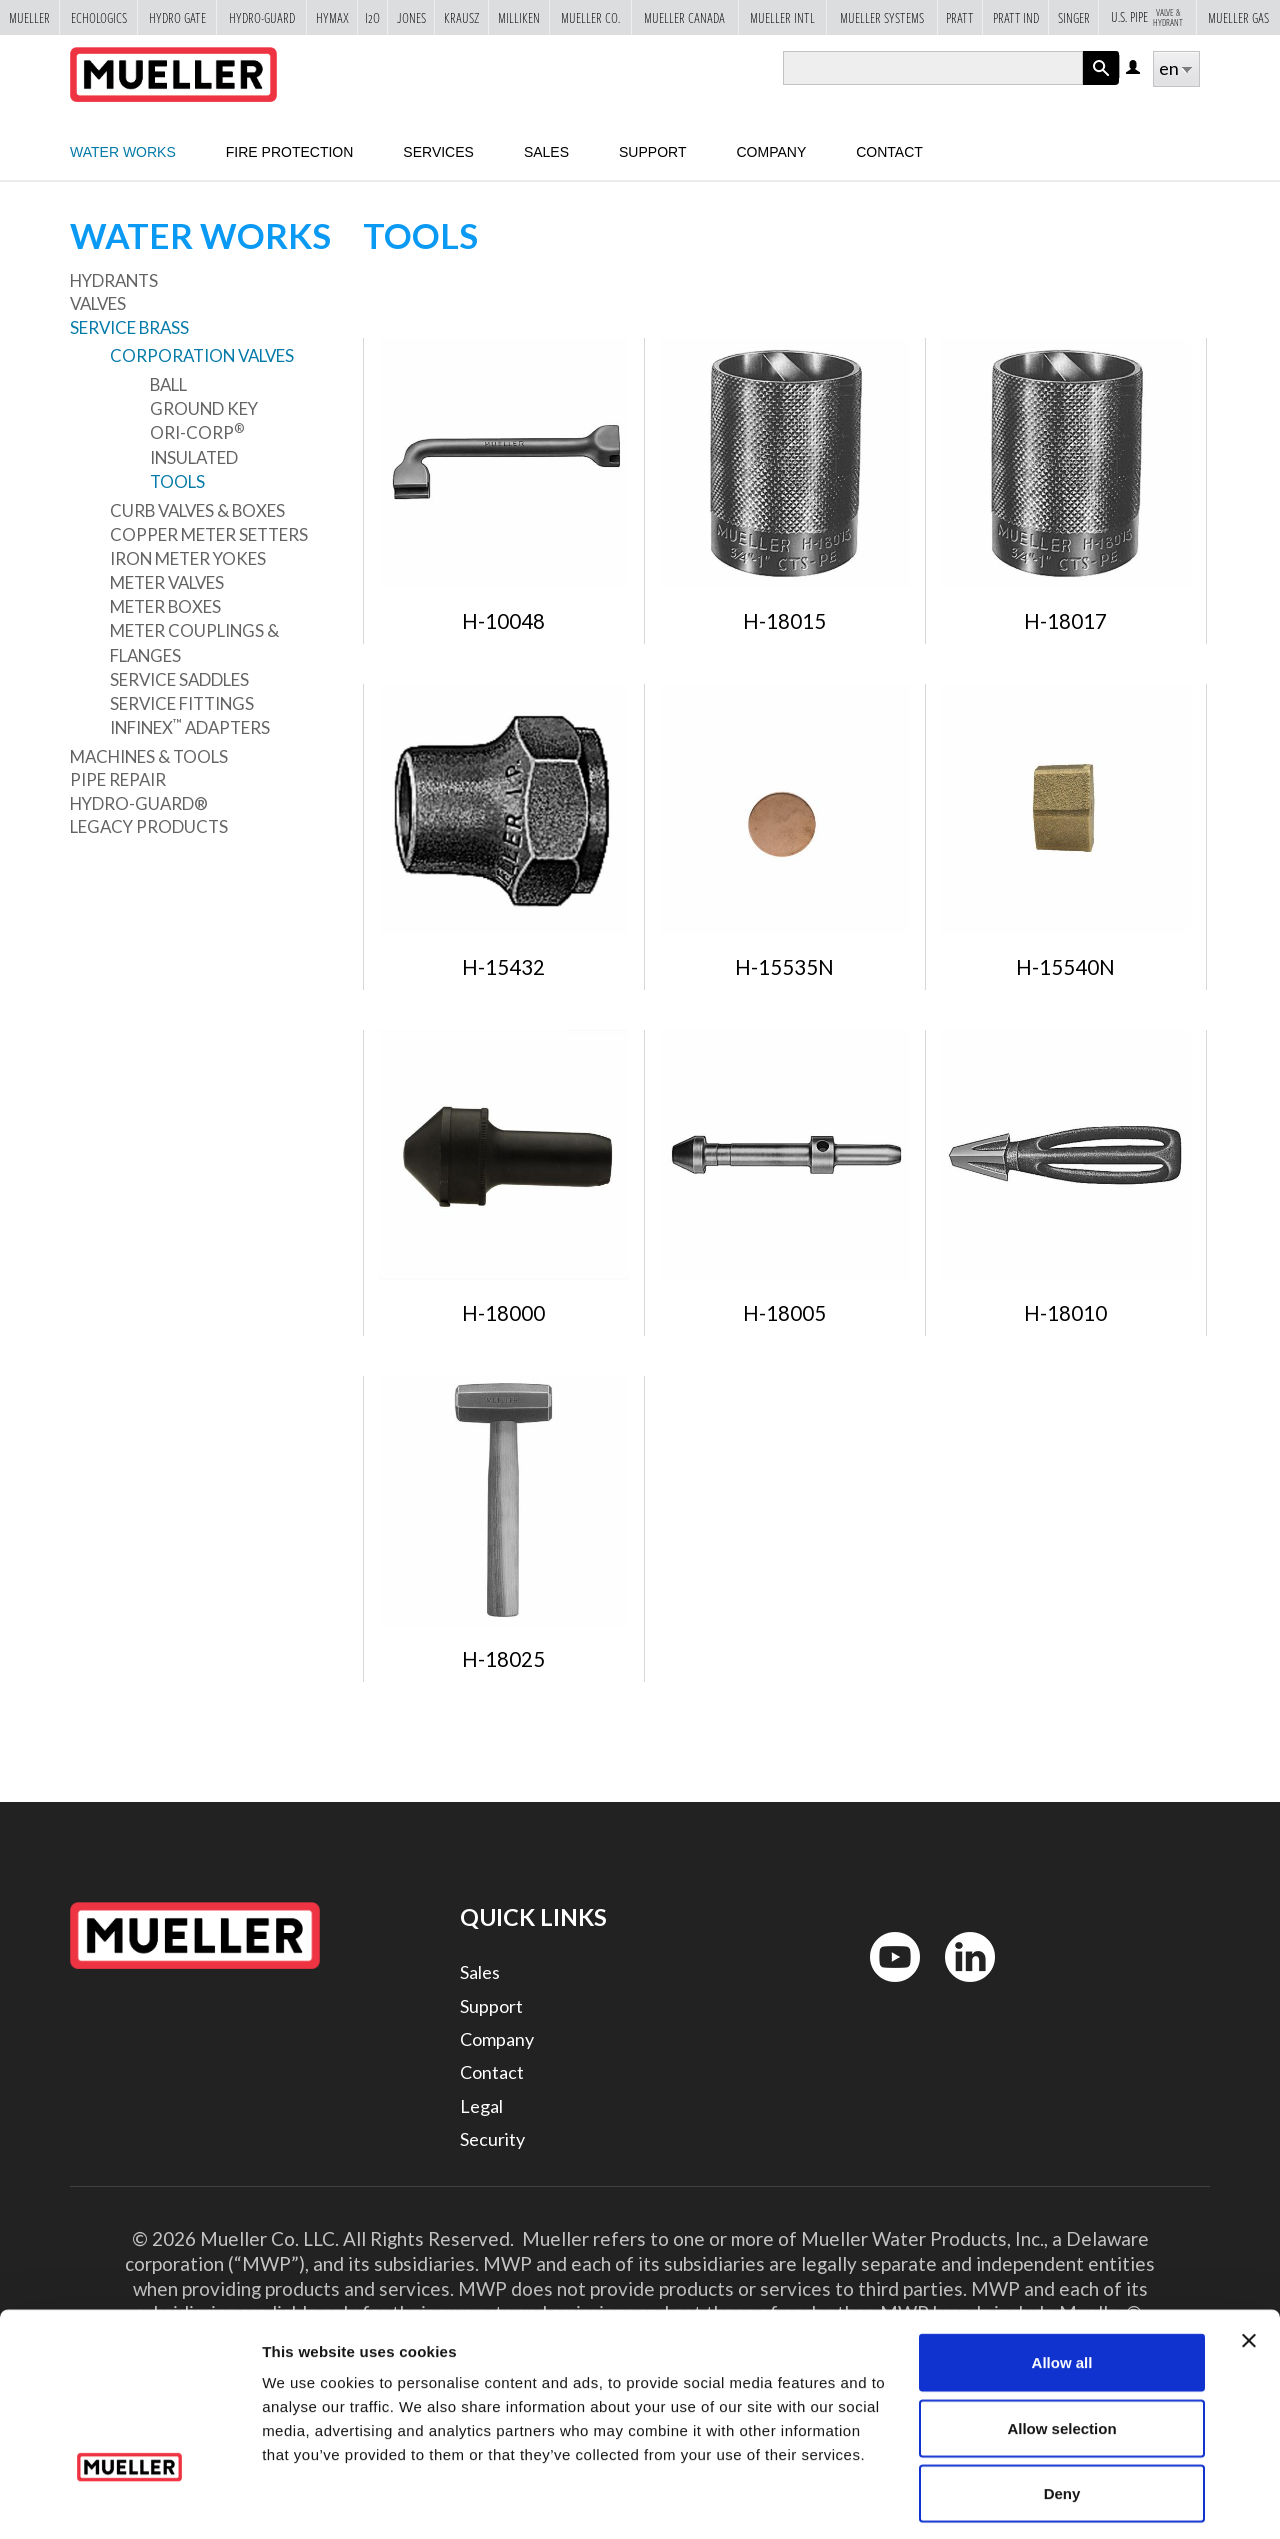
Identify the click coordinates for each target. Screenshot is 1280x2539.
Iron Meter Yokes (188, 558)
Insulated (194, 457)
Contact (889, 152)
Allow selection (1061, 2342)
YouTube (884, 1986)
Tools (177, 481)
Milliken (519, 17)
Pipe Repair (118, 779)
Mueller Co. (590, 17)
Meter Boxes (165, 606)
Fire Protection (290, 152)
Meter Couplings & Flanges (194, 642)
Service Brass (129, 327)
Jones (411, 17)
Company (771, 152)
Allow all (1062, 2276)
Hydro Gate (177, 17)
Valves (98, 303)
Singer (1074, 17)
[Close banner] (1249, 2255)
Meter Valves (167, 582)
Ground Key (204, 408)
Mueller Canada (684, 17)
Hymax (332, 17)
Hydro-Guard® (139, 803)
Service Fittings (182, 703)
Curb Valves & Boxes (197, 510)
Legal (481, 2106)
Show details (1049, 2499)
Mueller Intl (782, 17)
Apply (1101, 84)
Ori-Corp (197, 432)
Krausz (461, 17)
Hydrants (114, 280)
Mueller (29, 17)
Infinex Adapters (190, 727)
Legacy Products (149, 826)
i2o (372, 17)
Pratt (960, 17)
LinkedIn (960, 1986)
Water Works (123, 152)
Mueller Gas (1238, 17)
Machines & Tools (149, 756)
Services (438, 152)
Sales (480, 1972)
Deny (1062, 2407)
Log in (1134, 68)
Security (492, 2139)
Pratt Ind (1016, 17)
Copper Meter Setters (209, 534)
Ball (168, 384)
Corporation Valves (202, 355)
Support (652, 152)
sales (546, 152)
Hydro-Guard (262, 17)
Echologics (99, 17)
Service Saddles (179, 679)
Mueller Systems (882, 17)
